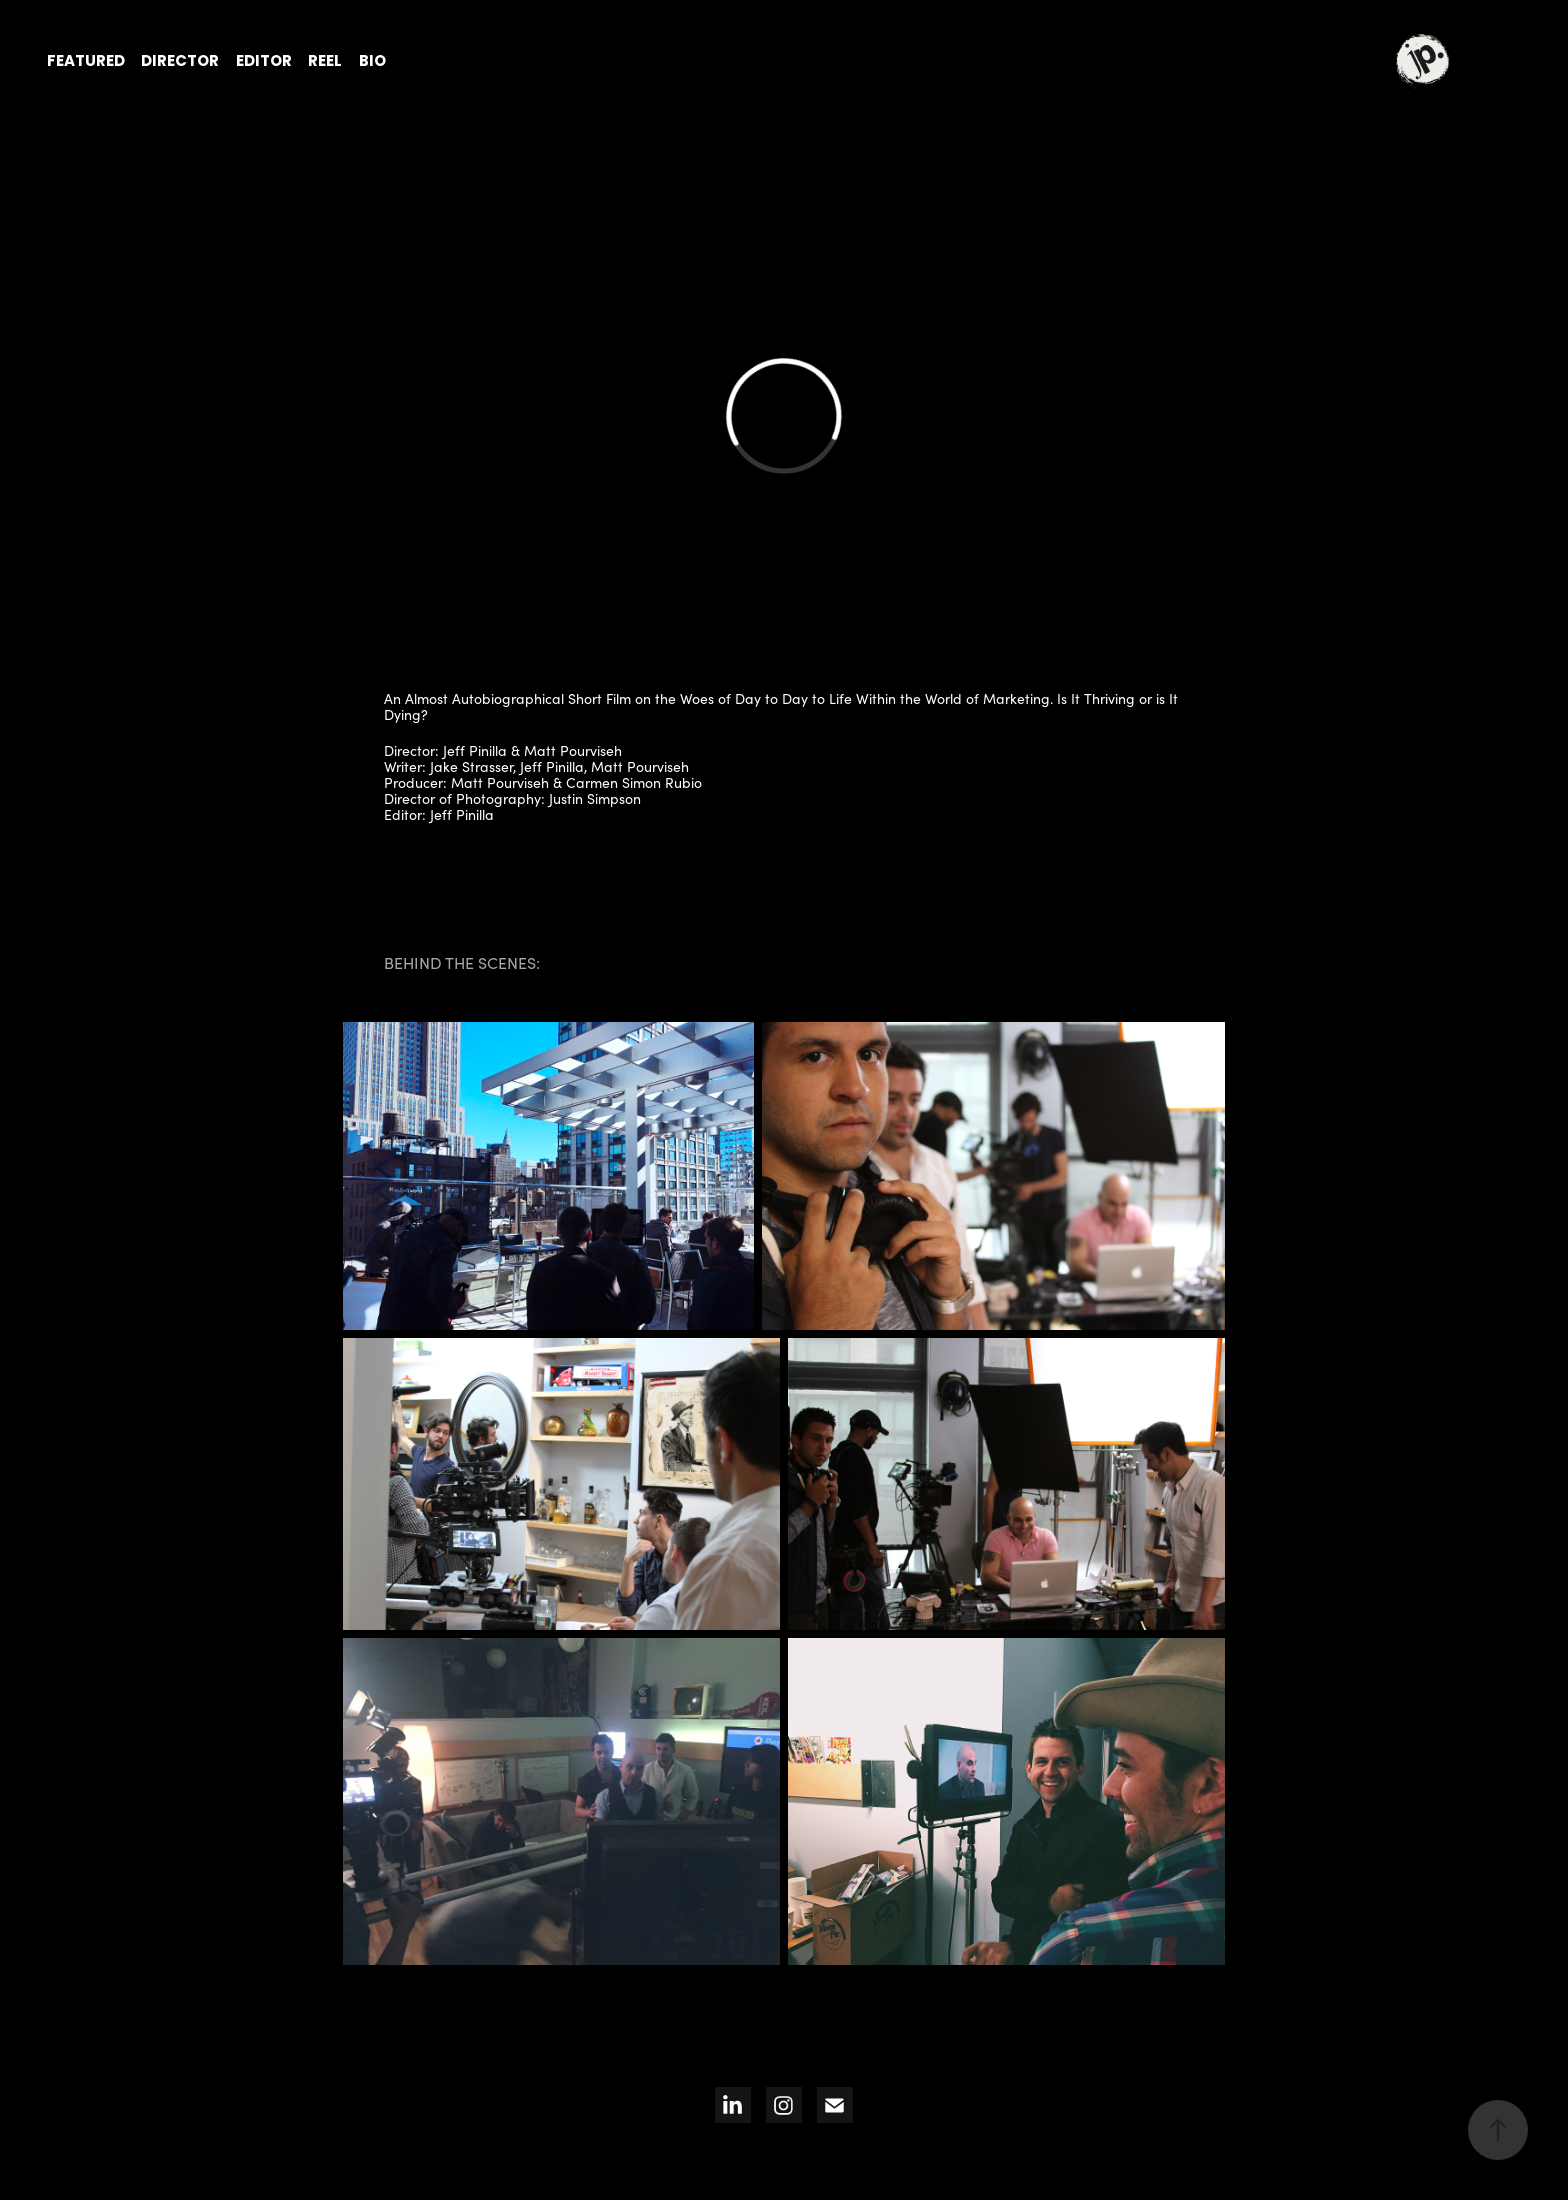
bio (372, 62)
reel (325, 62)
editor (264, 62)
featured (86, 62)
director (180, 62)
